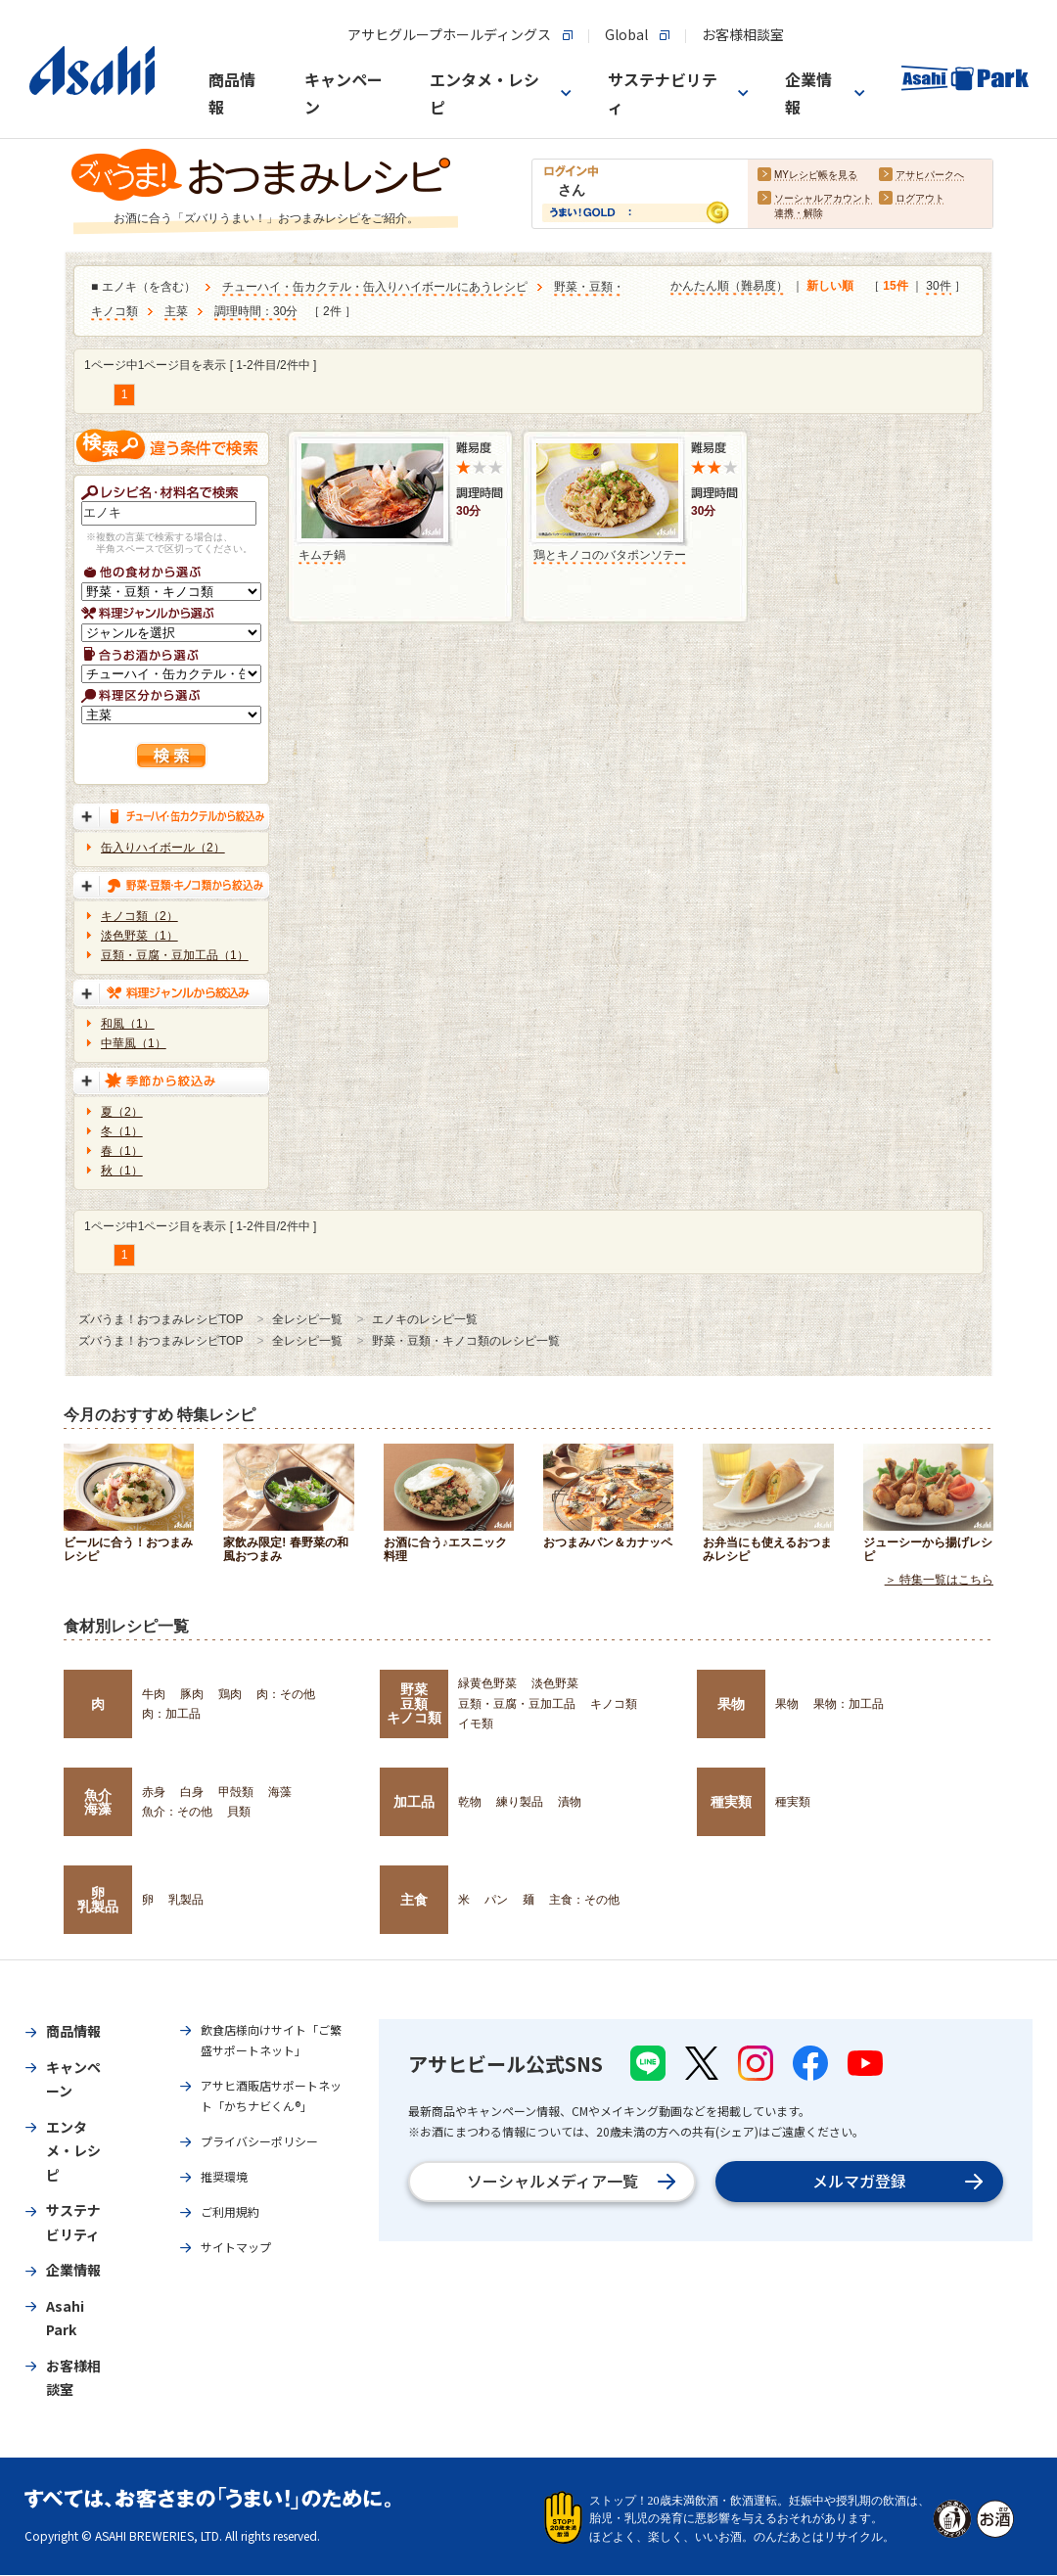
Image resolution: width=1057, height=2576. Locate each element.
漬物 (569, 1802)
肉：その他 (285, 1694)
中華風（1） (133, 1043)
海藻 (280, 1792)
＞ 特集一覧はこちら (939, 1580)
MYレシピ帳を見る (815, 175)
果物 (731, 1704)
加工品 (414, 1802)
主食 (414, 1900)
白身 (192, 1792)
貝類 (239, 1811)
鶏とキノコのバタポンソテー (609, 555)
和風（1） (128, 1024)
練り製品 (519, 1802)
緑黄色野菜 (487, 1683)
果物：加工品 (848, 1704)
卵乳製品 (97, 1899)
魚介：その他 (177, 1811)
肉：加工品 (171, 1714)
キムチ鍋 (322, 555)
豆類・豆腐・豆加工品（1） (175, 955)
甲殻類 (235, 1792)
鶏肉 (230, 1694)
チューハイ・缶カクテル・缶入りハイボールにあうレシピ (375, 288)
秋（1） (122, 1170)
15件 (895, 287)
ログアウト (920, 199)
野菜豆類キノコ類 (414, 1703)
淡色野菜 (554, 1683)
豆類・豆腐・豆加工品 (516, 1704)
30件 (938, 287)
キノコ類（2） (139, 916)
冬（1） (122, 1131)
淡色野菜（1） (139, 936)
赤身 (153, 1792)
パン (496, 1900)
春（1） (122, 1151)
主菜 (176, 312)
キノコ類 (613, 1704)
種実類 (731, 1802)
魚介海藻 (98, 1802)
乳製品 (186, 1900)
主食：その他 (584, 1900)
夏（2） (122, 1112)
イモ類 (475, 1723)
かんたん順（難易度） (729, 287)
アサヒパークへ (930, 175)
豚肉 (192, 1694)
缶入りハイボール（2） (163, 847)
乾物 (470, 1802)
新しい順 (829, 287)
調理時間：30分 (256, 312)
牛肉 (153, 1694)
